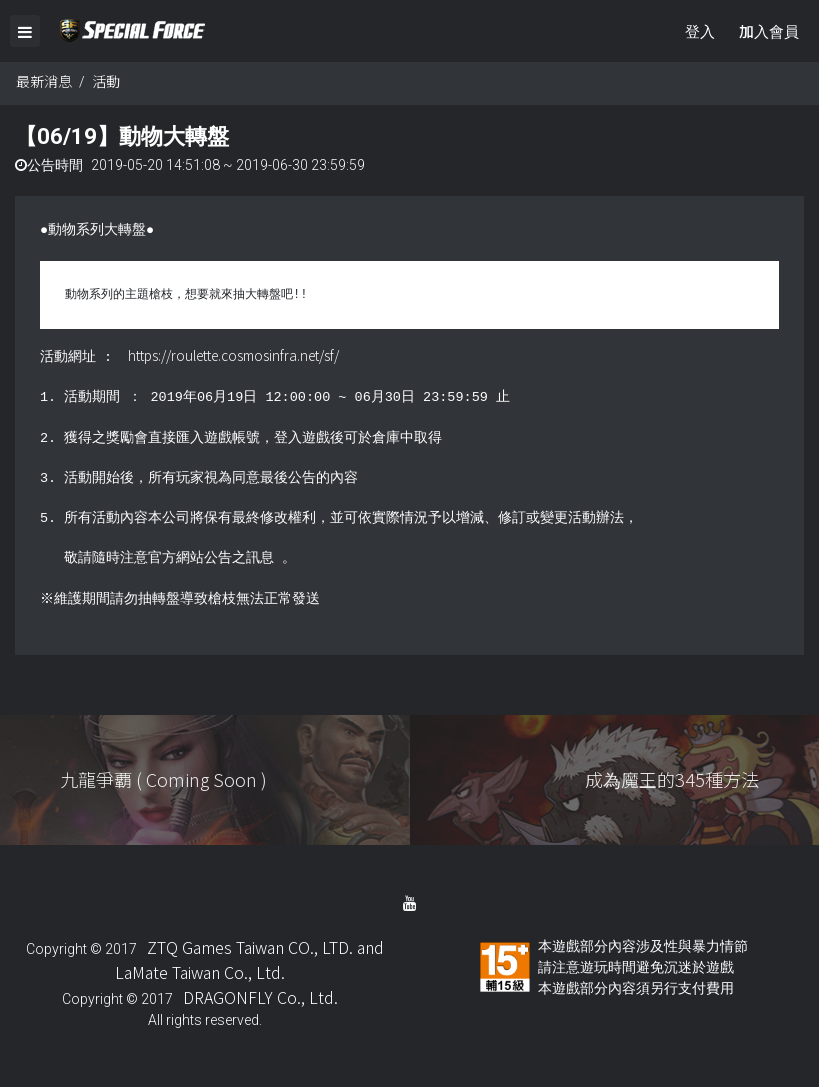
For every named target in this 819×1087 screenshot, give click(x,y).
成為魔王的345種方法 (672, 781)
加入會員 (769, 30)
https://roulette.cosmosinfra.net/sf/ (233, 357)
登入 (700, 30)
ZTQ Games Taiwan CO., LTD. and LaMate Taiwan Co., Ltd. (249, 960)
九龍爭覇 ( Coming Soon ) (163, 781)
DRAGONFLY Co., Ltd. (260, 998)
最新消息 (44, 83)
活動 (106, 83)
